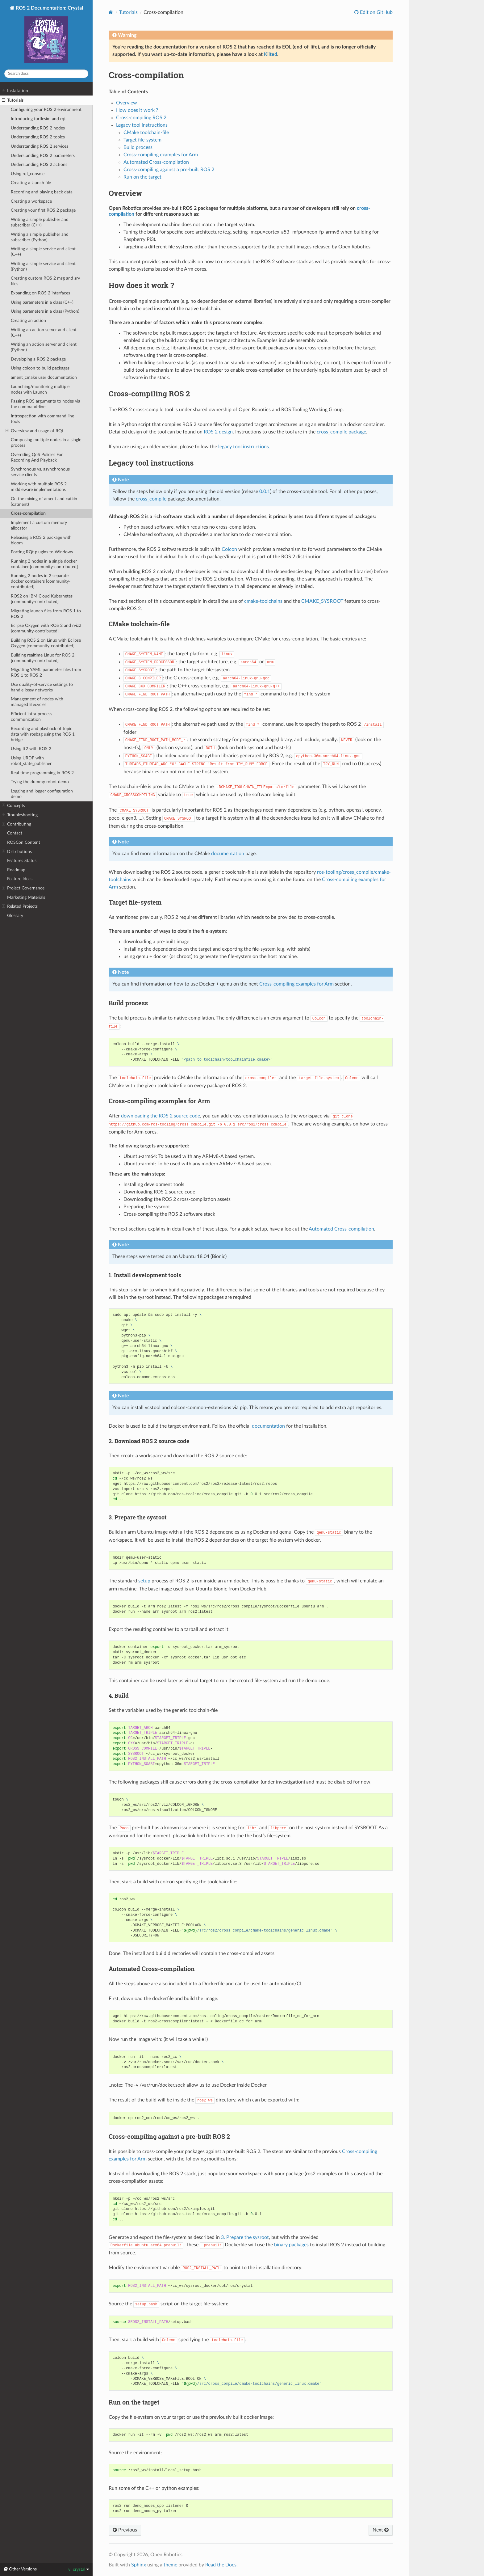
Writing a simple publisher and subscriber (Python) (40, 237)
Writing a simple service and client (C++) (43, 252)
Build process (137, 147)
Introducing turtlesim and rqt (38, 118)
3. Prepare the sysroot (245, 2237)
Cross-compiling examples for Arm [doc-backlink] (159, 1101)
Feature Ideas (19, 878)
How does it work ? (137, 110)
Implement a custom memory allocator (39, 525)
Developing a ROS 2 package (38, 359)
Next (381, 2529)
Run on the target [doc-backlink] (134, 2402)
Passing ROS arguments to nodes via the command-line (45, 404)
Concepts (13, 806)
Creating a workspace (31, 201)
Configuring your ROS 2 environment (46, 109)
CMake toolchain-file (146, 132)
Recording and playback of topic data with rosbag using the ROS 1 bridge (43, 734)
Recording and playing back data (42, 192)
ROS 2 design (218, 431)
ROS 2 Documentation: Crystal (49, 35)
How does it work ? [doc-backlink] (141, 285)
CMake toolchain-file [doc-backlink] (139, 624)
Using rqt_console (27, 173)
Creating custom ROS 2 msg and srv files (45, 281)
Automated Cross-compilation (156, 162)
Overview (126, 102)
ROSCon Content (23, 842)
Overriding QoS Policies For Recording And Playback (37, 457)
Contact (14, 833)
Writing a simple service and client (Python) (43, 266)
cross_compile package (341, 431)
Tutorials (12, 100)
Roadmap (16, 870)
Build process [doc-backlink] (128, 1003)
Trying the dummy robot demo (40, 781)
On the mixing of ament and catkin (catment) (44, 501)
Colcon (229, 549)
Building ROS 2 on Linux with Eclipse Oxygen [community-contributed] (46, 643)
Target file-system (142, 139)
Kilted (270, 54)
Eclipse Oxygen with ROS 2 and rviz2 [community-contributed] (46, 628)
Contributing (16, 824)
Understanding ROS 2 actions (39, 164)
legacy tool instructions (243, 446)
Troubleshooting (20, 815)
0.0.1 (264, 491)
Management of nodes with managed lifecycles (37, 702)
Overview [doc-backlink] (125, 193)
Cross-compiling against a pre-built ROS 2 (168, 169)
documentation (227, 853)
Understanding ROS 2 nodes (38, 128)
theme (170, 2564)
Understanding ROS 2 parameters (43, 155)
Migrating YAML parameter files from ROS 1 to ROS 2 (46, 672)
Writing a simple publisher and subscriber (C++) (40, 222)
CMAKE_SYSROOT (322, 601)
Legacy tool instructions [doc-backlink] (151, 463)
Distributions (17, 852)
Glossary (15, 915)
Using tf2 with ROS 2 (31, 748)
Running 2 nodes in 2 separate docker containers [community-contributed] (40, 581)
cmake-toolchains (263, 601)
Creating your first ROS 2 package (43, 210)
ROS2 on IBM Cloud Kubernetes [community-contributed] (42, 599)
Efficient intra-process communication (31, 717)
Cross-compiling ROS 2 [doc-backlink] (149, 394)
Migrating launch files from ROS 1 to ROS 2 (46, 614)
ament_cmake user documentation (44, 377)
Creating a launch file (31, 182)
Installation (15, 91)
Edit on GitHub (376, 12)
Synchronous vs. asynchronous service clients (40, 472)
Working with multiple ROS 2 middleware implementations (39, 487)
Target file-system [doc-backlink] (135, 902)
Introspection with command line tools (42, 419)
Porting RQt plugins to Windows (42, 552)
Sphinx (138, 2564)
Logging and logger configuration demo (42, 794)
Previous (125, 2529)
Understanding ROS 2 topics (38, 137)
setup (144, 1580)
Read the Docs (220, 2564)
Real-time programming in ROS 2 (42, 773)
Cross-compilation (28, 513)
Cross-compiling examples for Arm (160, 154)
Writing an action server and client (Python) (44, 347)
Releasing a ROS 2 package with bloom (41, 540)
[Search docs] (46, 73)
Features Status (21, 860)
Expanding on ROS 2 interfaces (40, 293)
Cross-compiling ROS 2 (141, 117)
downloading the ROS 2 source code (160, 1115)
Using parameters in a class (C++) (42, 302)
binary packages (291, 2244)
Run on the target (142, 177)
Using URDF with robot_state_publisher (31, 761)
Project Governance (23, 888)
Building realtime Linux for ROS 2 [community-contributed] (42, 658)
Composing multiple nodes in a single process (46, 442)
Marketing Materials (26, 897)
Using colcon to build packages (40, 368)
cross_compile (151, 498)
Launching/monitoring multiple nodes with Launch (40, 389)
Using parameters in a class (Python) (45, 311)
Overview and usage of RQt (34, 431)
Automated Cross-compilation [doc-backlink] (152, 1969)
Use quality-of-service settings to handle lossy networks (42, 687)
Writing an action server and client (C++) (44, 332)
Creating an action (28, 320)
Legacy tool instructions (142, 125)
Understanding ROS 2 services (39, 146)
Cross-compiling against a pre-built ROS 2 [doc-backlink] (169, 2136)
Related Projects (20, 906)
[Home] (111, 12)
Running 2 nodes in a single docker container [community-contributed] (44, 564)
